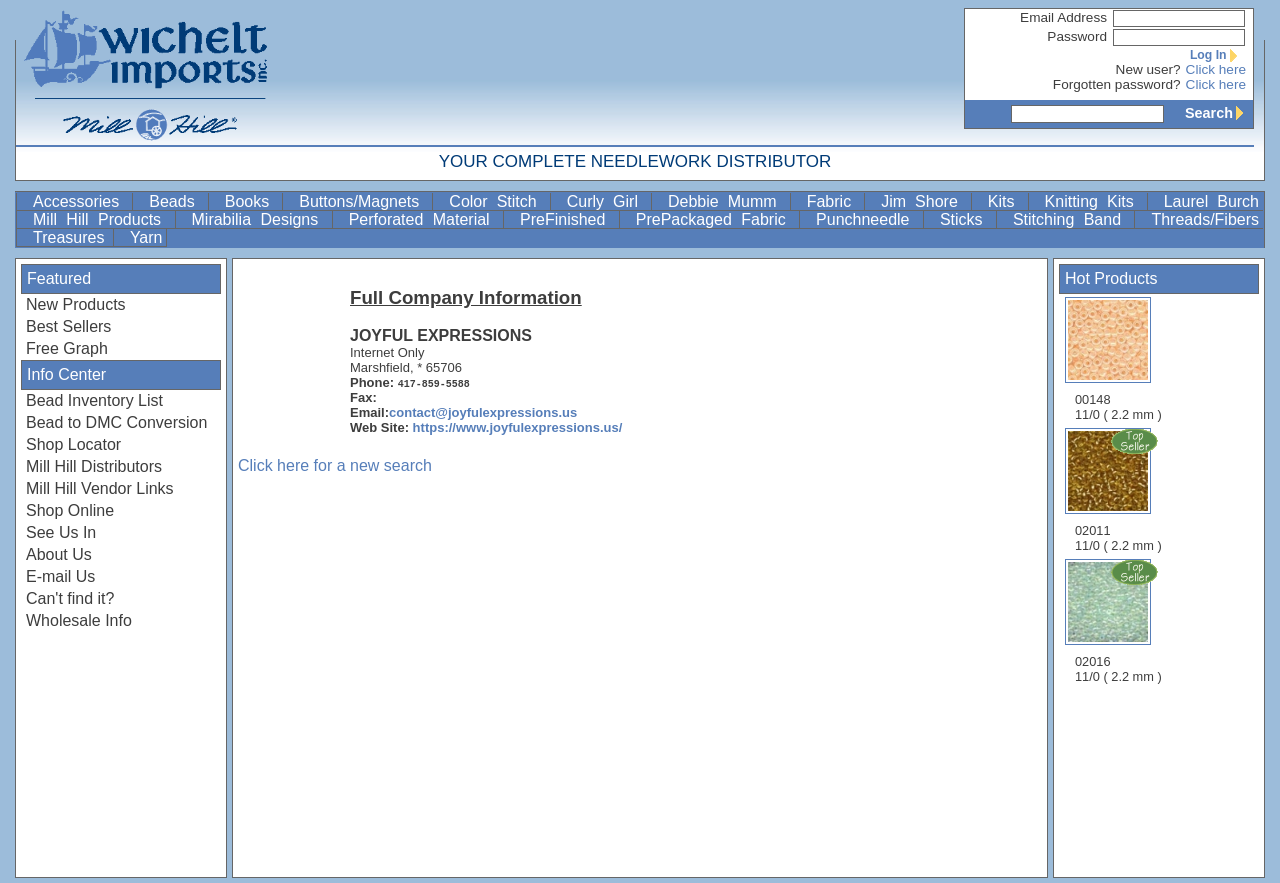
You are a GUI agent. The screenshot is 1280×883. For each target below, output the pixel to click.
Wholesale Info (79, 620)
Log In (1218, 55)
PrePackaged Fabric (715, 219)
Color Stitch (497, 201)
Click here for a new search (335, 465)
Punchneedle (867, 219)
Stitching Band (1072, 219)
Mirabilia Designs (260, 219)
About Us (59, 554)
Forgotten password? (1117, 84)
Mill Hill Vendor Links (100, 488)
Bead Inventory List (94, 400)
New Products (76, 304)
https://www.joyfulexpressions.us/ (518, 427)
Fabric (834, 201)
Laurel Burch (1211, 201)
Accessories (80, 201)
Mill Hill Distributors (94, 466)
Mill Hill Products (102, 219)
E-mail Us (60, 576)
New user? (1148, 69)
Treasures (71, 237)
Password (1077, 36)
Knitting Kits (1094, 201)
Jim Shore (924, 201)
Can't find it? (70, 598)
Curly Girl (607, 201)
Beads (176, 201)
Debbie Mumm (727, 201)
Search (1219, 113)
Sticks (966, 219)
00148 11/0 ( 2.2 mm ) (1118, 359)
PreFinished (567, 219)
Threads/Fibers (1205, 219)
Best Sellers (68, 326)
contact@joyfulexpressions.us (483, 412)
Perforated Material (424, 219)
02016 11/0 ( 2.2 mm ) (1120, 621)
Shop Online (70, 510)
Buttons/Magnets (363, 201)
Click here (1216, 69)
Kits (1006, 201)
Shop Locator (73, 444)
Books (252, 201)
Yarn (146, 237)
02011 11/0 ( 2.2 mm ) (1120, 490)
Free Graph (67, 348)
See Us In (61, 532)
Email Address (1063, 17)
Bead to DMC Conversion (116, 422)
